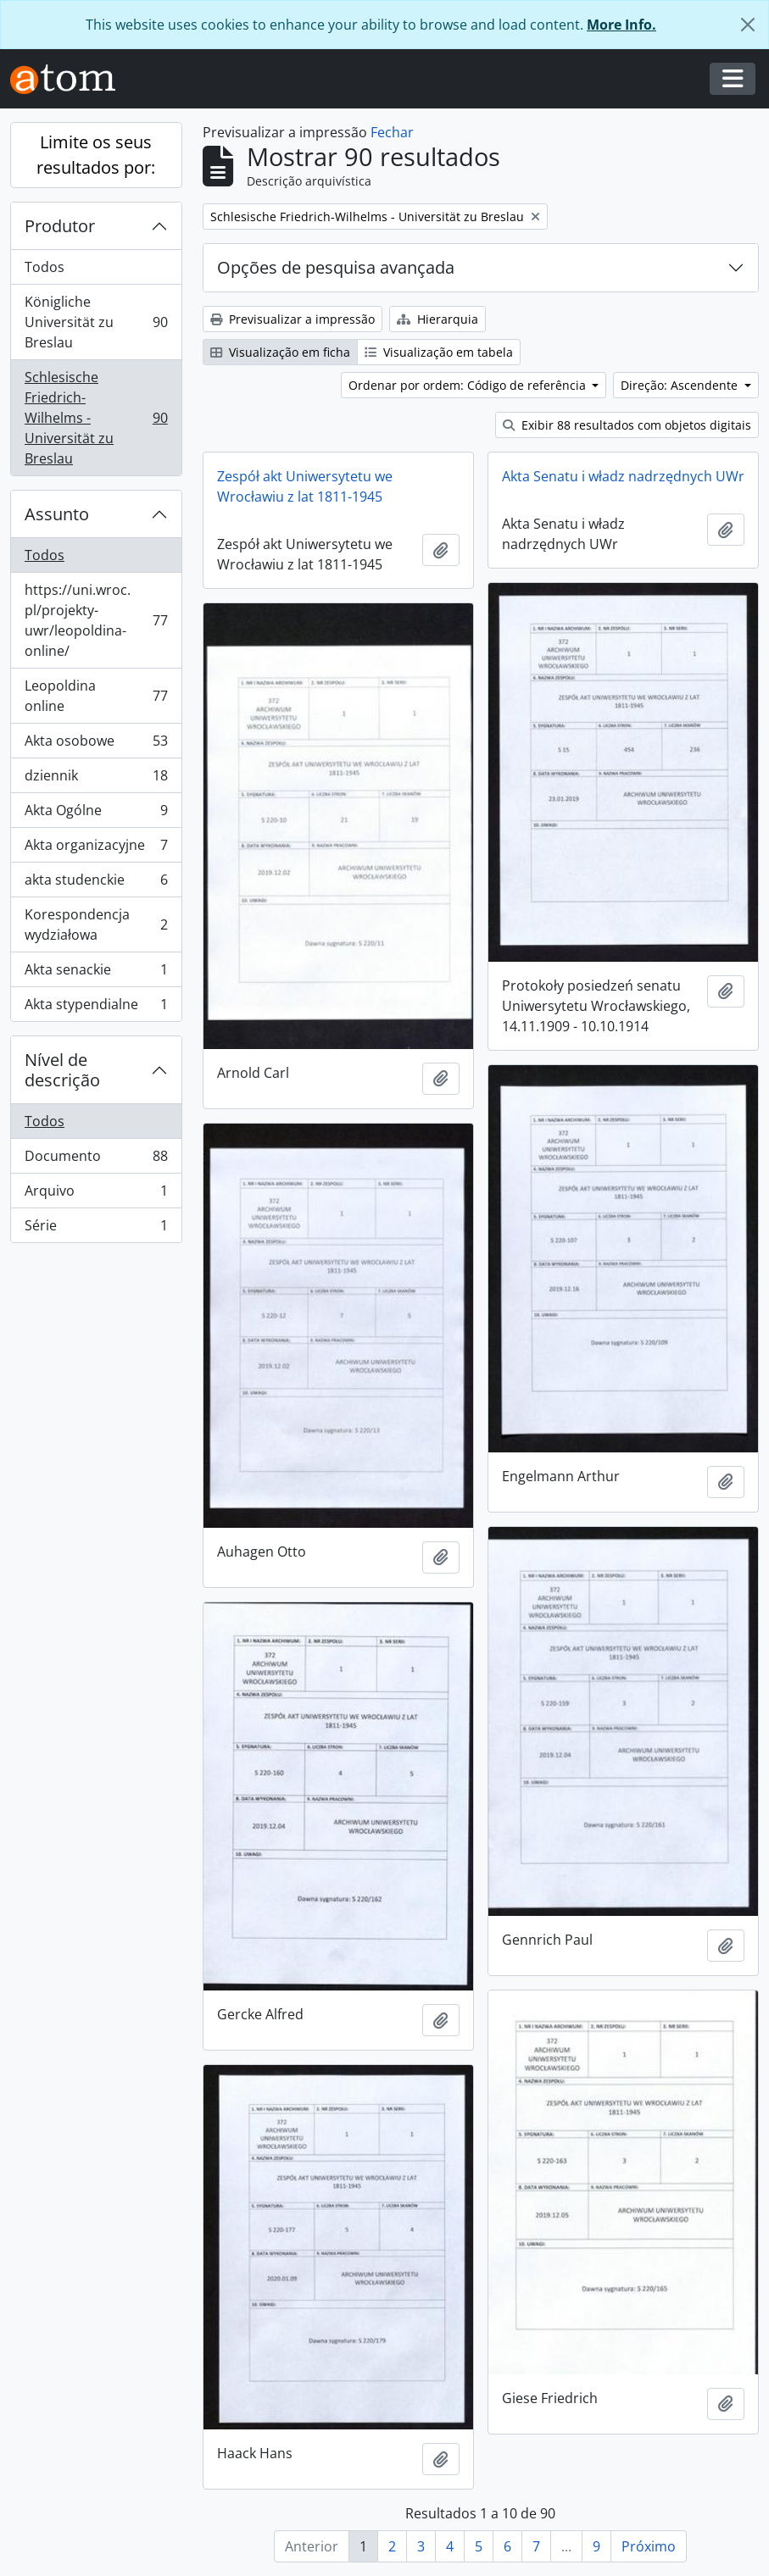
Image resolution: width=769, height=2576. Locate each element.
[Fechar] (747, 24)
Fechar (392, 132)
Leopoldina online (96, 695)
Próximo (648, 2546)
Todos (44, 267)
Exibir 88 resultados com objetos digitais (627, 425)
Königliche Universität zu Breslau (96, 322)
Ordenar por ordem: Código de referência (468, 385)
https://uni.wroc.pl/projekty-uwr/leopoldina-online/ (96, 620)
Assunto (57, 513)
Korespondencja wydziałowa (96, 924)
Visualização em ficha (280, 352)
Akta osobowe (96, 744)
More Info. (621, 24)
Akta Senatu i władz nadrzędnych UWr (623, 476)
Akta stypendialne (96, 1007)
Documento (96, 1160)
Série (96, 1228)
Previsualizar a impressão (292, 319)
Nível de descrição (62, 1069)
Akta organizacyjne (96, 849)
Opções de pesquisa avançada (335, 267)
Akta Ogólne (96, 814)
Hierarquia (437, 319)
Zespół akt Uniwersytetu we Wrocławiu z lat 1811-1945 (305, 486)
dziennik (96, 779)
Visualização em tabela (439, 352)
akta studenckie (96, 883)
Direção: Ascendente (681, 385)
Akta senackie (96, 973)
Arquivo (96, 1194)
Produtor (60, 225)
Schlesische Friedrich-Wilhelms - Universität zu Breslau (96, 418)
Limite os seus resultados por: (95, 154)
